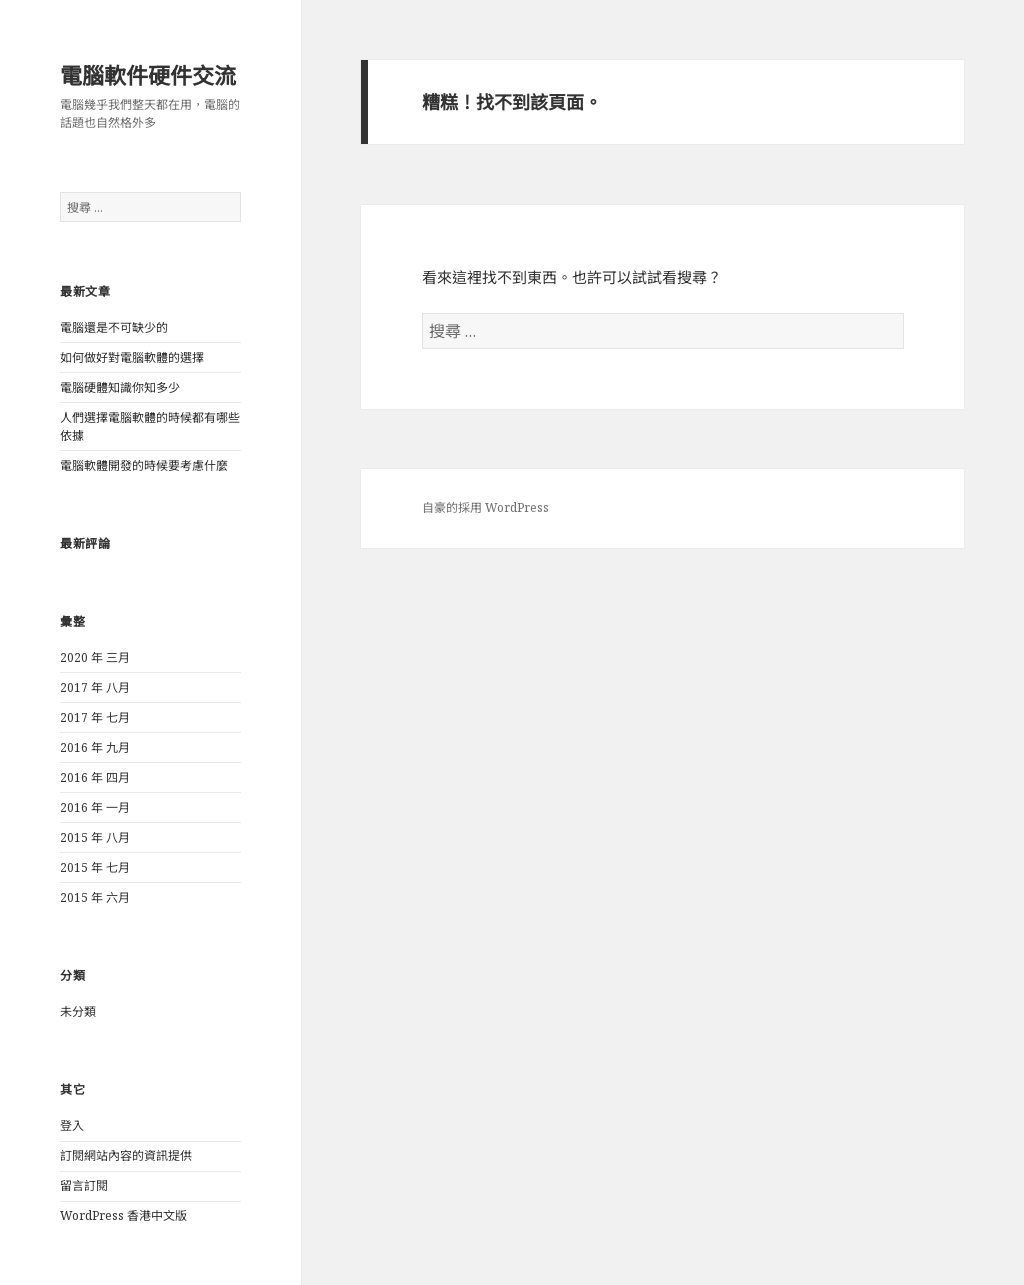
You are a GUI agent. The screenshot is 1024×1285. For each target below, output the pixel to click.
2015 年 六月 (95, 897)
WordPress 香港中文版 (123, 1215)
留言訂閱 (84, 1185)
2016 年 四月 (95, 777)
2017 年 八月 (95, 687)
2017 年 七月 (95, 717)
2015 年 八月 (95, 837)
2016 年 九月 (95, 747)
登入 (72, 1125)
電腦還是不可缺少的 (114, 327)
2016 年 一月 (95, 807)
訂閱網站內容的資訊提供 (126, 1155)
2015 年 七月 (95, 867)
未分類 (78, 1011)
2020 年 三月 (95, 657)
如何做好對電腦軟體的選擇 (132, 357)
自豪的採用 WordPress (485, 507)
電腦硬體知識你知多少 (120, 387)
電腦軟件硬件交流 (148, 75)
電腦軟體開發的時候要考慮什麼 (144, 465)
